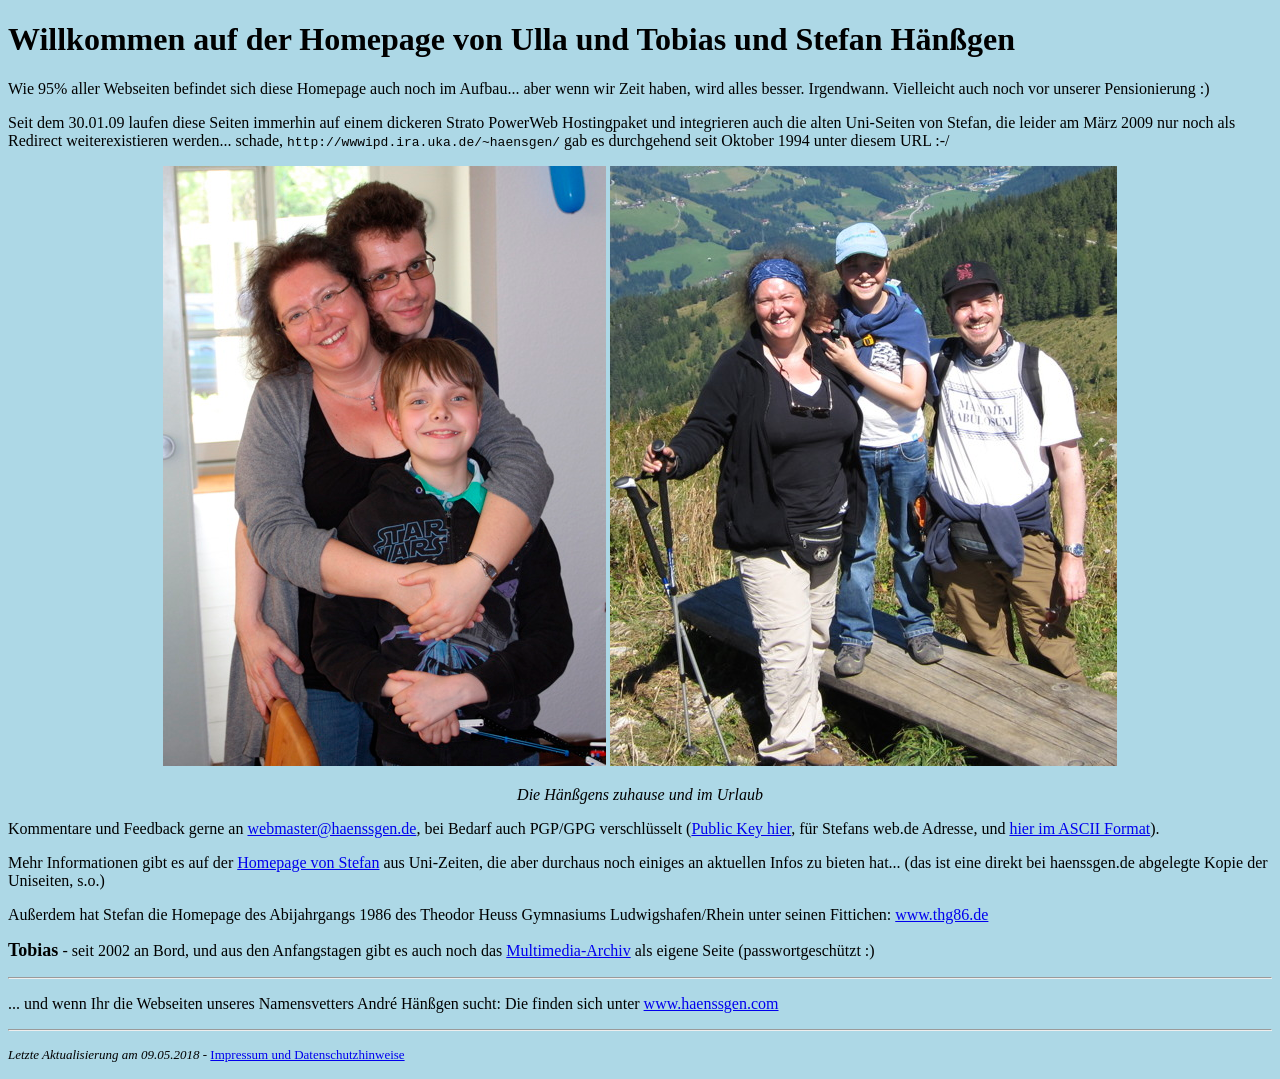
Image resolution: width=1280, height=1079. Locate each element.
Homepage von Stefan (308, 862)
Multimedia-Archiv (568, 950)
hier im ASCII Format (1079, 828)
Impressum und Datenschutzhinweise (307, 1054)
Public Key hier (741, 828)
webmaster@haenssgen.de (331, 828)
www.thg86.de (941, 914)
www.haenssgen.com (711, 1003)
